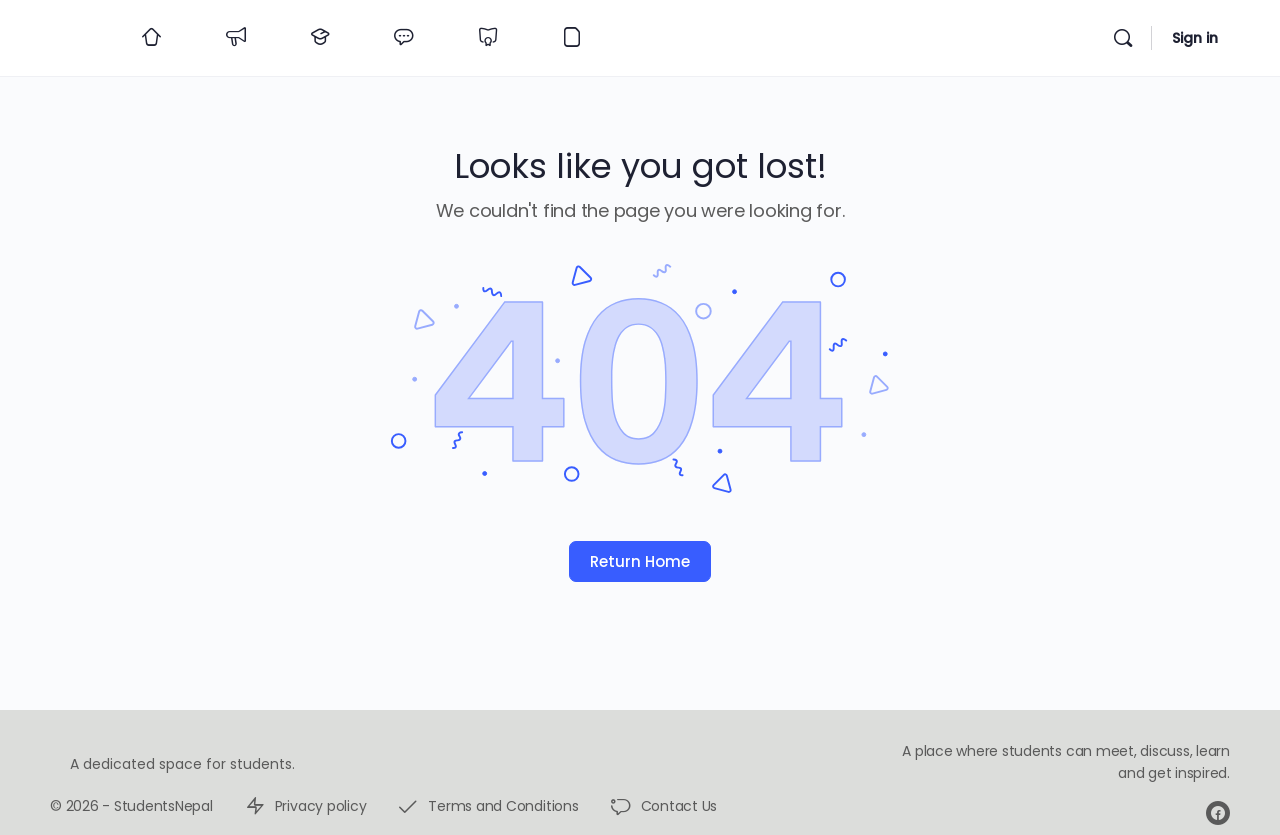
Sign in (1195, 38)
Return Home (640, 561)
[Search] (1123, 38)
